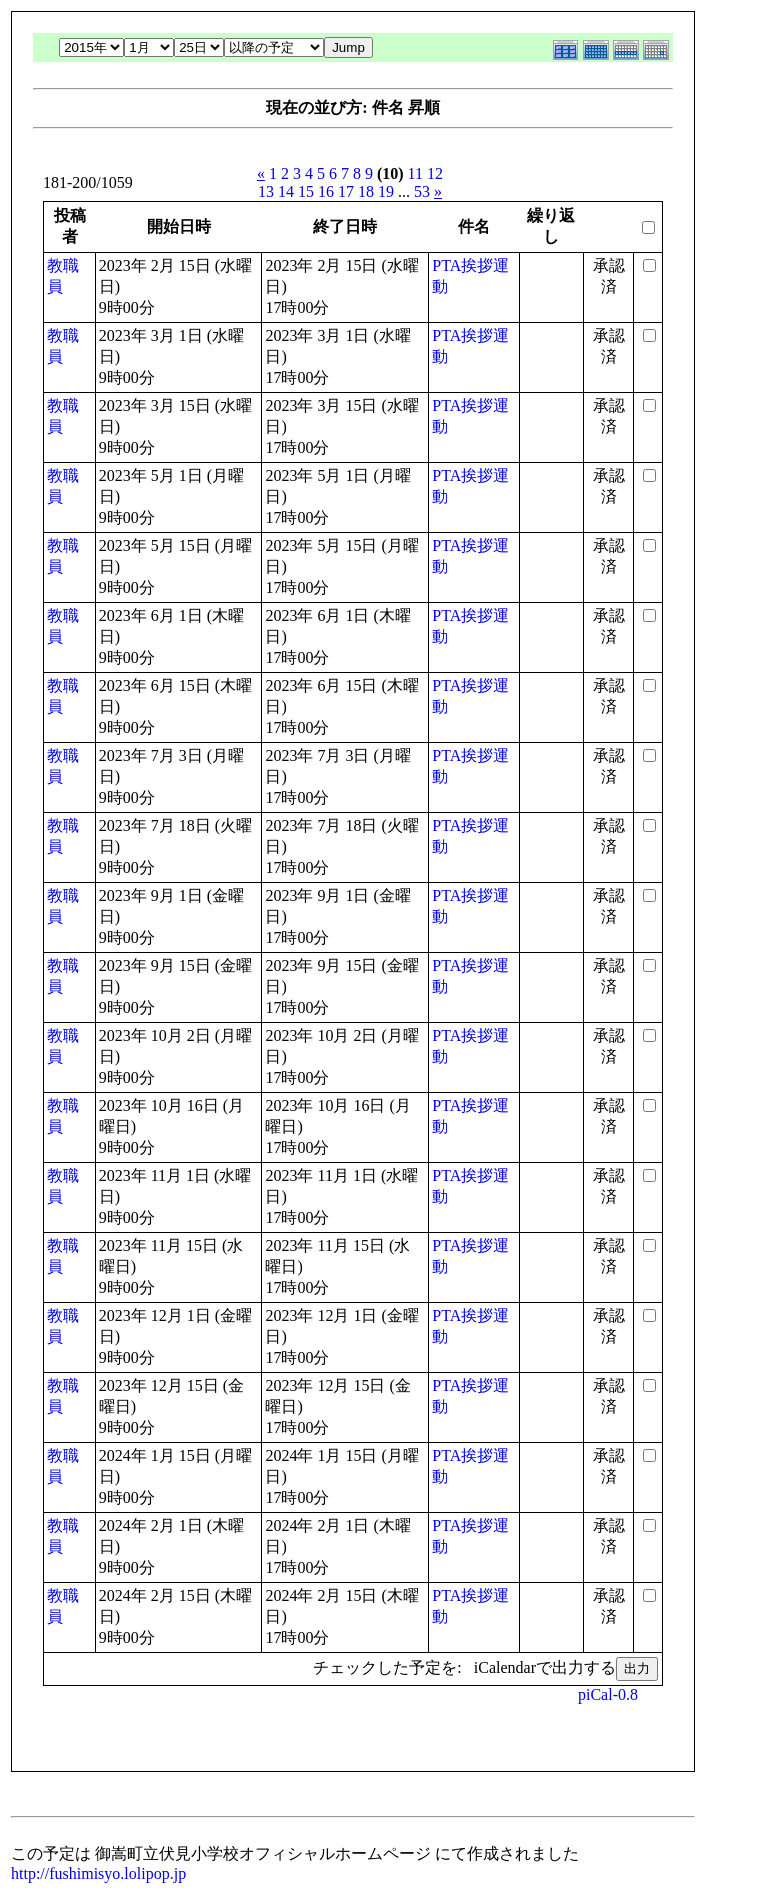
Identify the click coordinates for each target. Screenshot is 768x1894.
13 (266, 191)
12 (435, 173)
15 (306, 191)
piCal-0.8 (608, 1694)
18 (366, 191)
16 (326, 191)
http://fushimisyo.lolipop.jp (98, 1873)
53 (422, 191)
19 (386, 191)
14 (286, 191)
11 (415, 173)
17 (346, 191)
